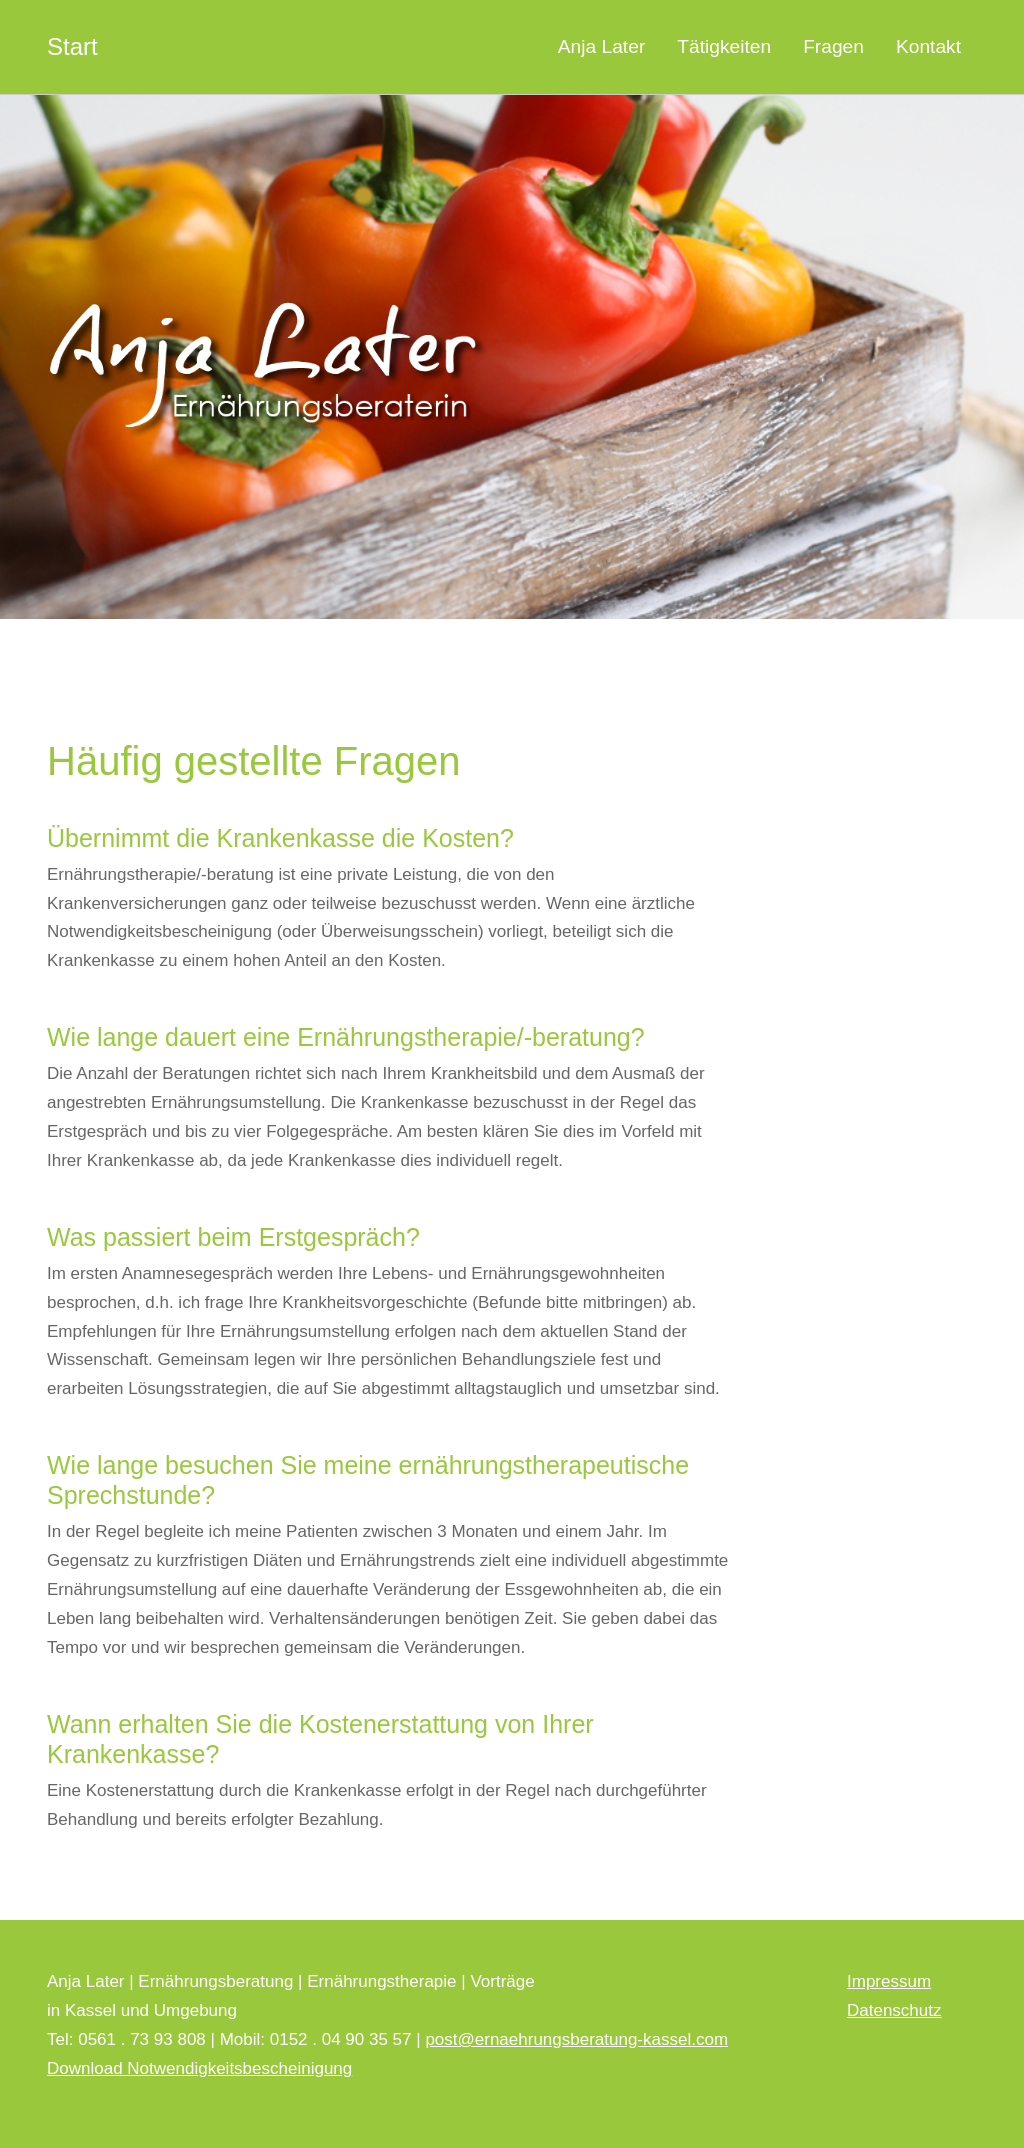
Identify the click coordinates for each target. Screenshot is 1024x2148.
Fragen (833, 46)
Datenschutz (894, 2010)
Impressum (889, 1981)
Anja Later (601, 46)
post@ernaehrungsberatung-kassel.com (576, 2039)
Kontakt (928, 46)
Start (72, 46)
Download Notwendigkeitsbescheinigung (199, 2068)
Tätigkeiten (724, 46)
